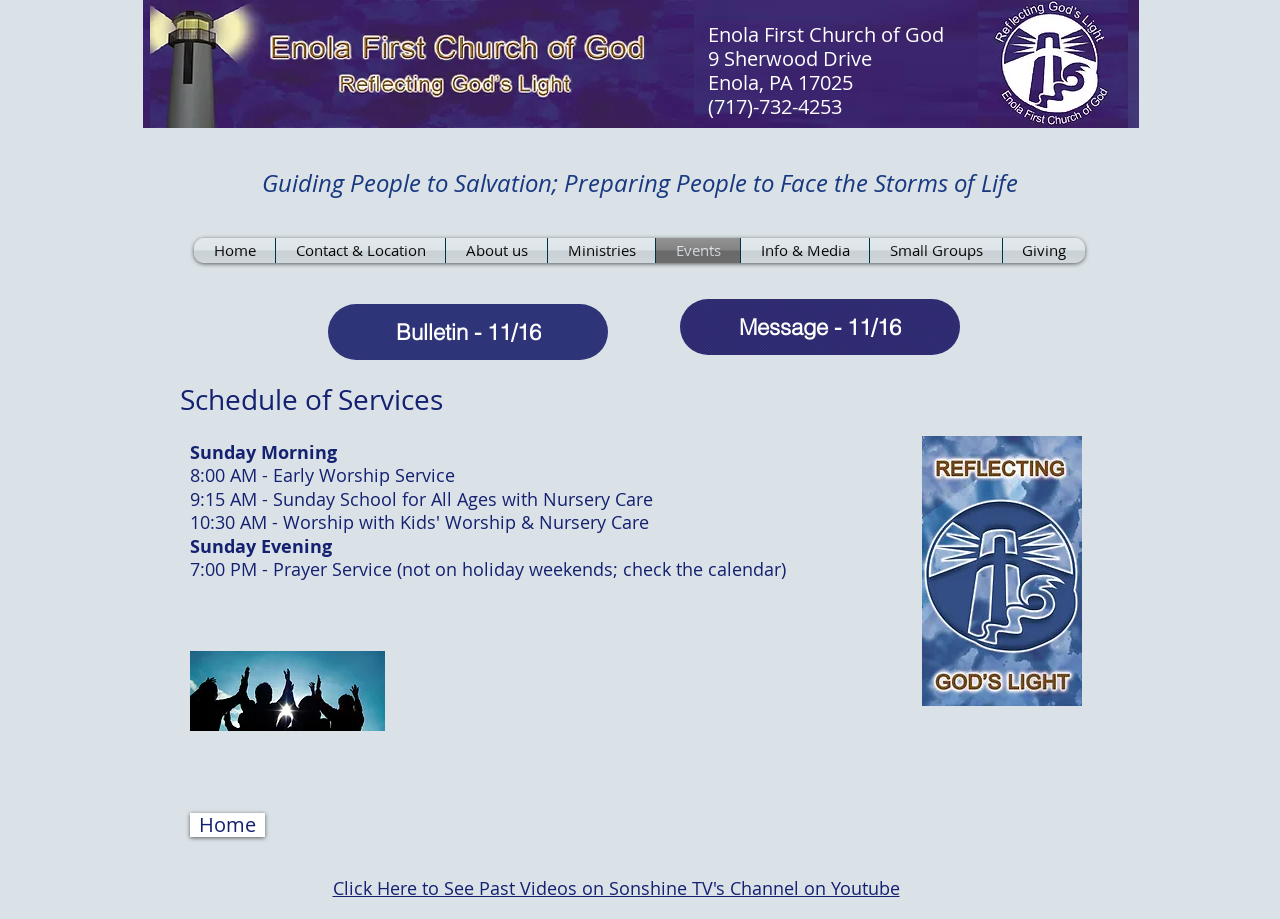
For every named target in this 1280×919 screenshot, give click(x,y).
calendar (744, 569)
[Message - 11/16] (820, 327)
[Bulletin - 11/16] (468, 332)
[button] (227, 825)
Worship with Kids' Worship (402, 522)
